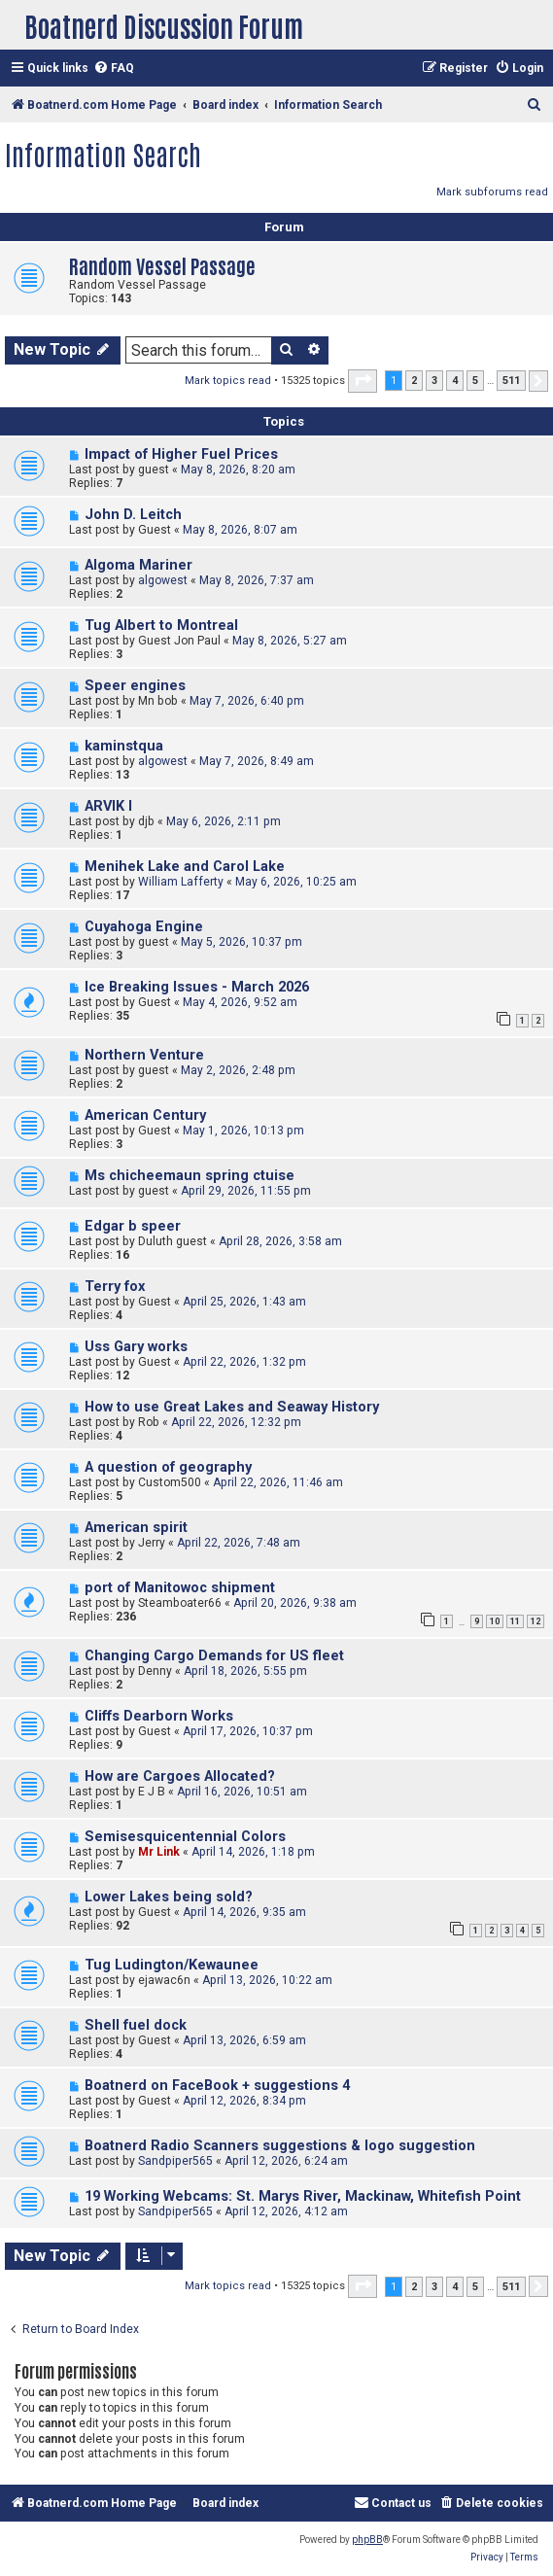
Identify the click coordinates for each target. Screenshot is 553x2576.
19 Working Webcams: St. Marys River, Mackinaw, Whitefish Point (303, 2196)
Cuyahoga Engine (144, 927)
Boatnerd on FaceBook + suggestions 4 (217, 2085)
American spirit (136, 1527)
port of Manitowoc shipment (180, 1588)
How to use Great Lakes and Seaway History (232, 1407)
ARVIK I (108, 806)
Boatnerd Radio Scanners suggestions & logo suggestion (280, 2146)
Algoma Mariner (138, 565)
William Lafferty (181, 881)
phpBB (367, 2539)
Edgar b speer (133, 1226)
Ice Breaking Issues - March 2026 (197, 987)
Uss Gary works (136, 1347)
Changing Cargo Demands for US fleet (214, 1656)
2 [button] (414, 380)
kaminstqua (124, 746)
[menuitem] (113, 68)
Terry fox (115, 1286)
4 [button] (455, 380)
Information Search (103, 153)
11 (515, 1621)
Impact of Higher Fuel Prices (181, 454)
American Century (145, 1115)
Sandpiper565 (175, 2161)
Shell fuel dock (136, 2025)
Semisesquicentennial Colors (185, 1836)
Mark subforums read (492, 192)
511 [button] (511, 380)
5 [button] (475, 380)
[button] (362, 381)
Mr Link (159, 1852)
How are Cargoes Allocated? (180, 1776)
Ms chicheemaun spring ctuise (189, 1175)
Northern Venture (144, 1055)
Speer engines (135, 686)
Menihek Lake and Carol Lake (185, 866)
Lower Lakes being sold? (169, 1897)
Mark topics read (228, 380)
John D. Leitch (133, 514)
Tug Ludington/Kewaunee (172, 1965)
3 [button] (434, 380)
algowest (163, 580)
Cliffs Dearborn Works (159, 1716)
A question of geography (168, 1467)
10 (495, 1621)
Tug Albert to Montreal (161, 625)
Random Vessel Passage (162, 265)
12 (535, 1621)
